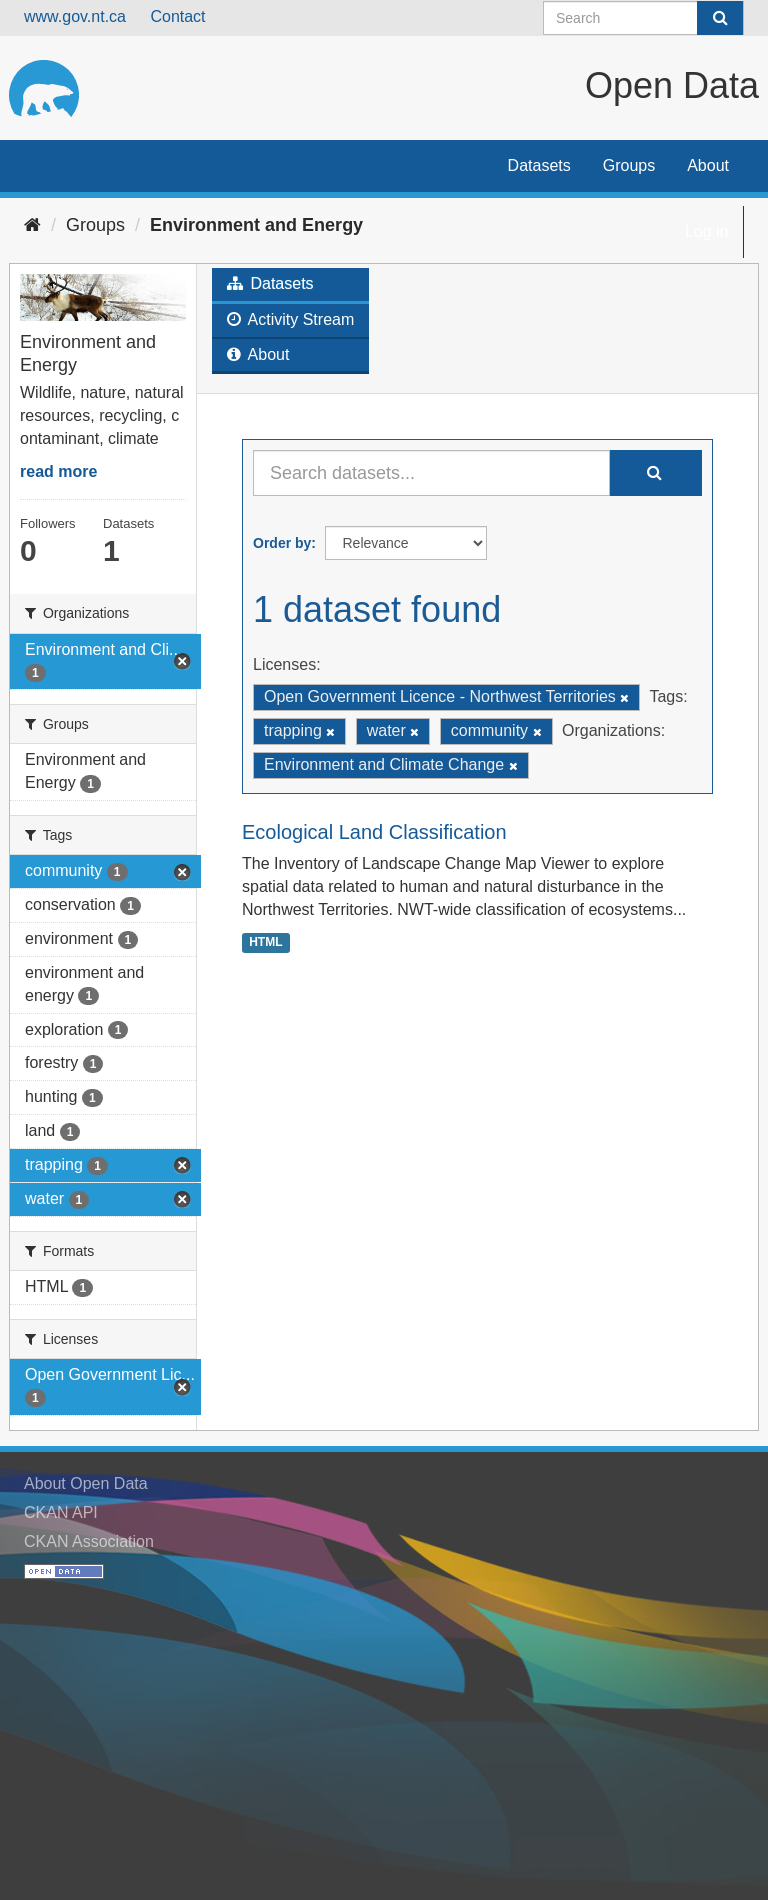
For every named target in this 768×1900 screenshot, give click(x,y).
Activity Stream (290, 319)
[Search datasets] (643, 18)
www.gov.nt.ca (75, 16)
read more (58, 471)
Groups (629, 165)
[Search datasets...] (431, 473)
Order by (282, 543)
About (708, 165)
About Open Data (86, 1483)
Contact (177, 16)
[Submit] (720, 18)
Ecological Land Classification (374, 832)
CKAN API (61, 1512)
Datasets (539, 165)
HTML (265, 942)
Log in (707, 231)
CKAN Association (89, 1541)
